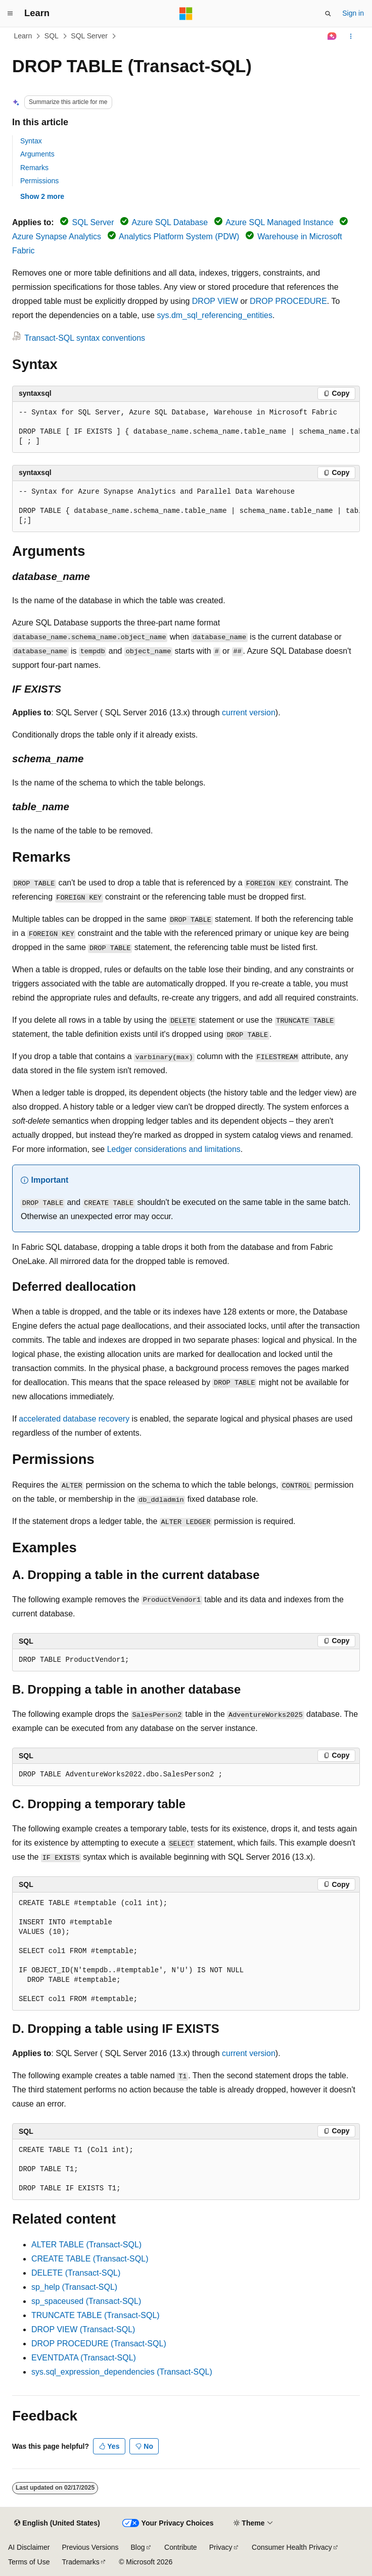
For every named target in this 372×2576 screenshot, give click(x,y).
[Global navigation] (10, 14)
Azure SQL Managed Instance (279, 222)
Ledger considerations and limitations (174, 1149)
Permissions (39, 181)
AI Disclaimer (29, 2547)
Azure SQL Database (170, 222)
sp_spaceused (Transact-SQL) (86, 2301)
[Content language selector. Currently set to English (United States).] (57, 2523)
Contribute (180, 2547)
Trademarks (80, 2562)
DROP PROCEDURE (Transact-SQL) (98, 2343)
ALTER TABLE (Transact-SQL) (86, 2244)
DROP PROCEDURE (288, 301)
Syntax (31, 141)
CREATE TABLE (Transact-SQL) (89, 2258)
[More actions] (351, 36)
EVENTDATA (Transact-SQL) (83, 2357)
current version (248, 712)
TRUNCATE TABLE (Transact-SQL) (95, 2315)
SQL (51, 36)
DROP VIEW (215, 301)
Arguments (37, 154)
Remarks (34, 168)
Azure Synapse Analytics (56, 236)
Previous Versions (90, 2547)
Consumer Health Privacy (292, 2547)
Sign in (353, 13)
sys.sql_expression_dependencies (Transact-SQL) (121, 2372)
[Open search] (328, 14)
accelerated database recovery (74, 1418)
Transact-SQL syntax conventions (84, 338)
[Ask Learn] (332, 36)
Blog (138, 2547)
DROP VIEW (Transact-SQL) (83, 2329)
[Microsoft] (186, 13)
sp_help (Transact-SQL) (74, 2287)
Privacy (220, 2547)
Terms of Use (29, 2562)
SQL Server (89, 36)
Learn (23, 36)
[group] (186, 427)
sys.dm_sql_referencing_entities (214, 315)
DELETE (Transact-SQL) (75, 2273)
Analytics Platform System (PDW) (179, 236)
